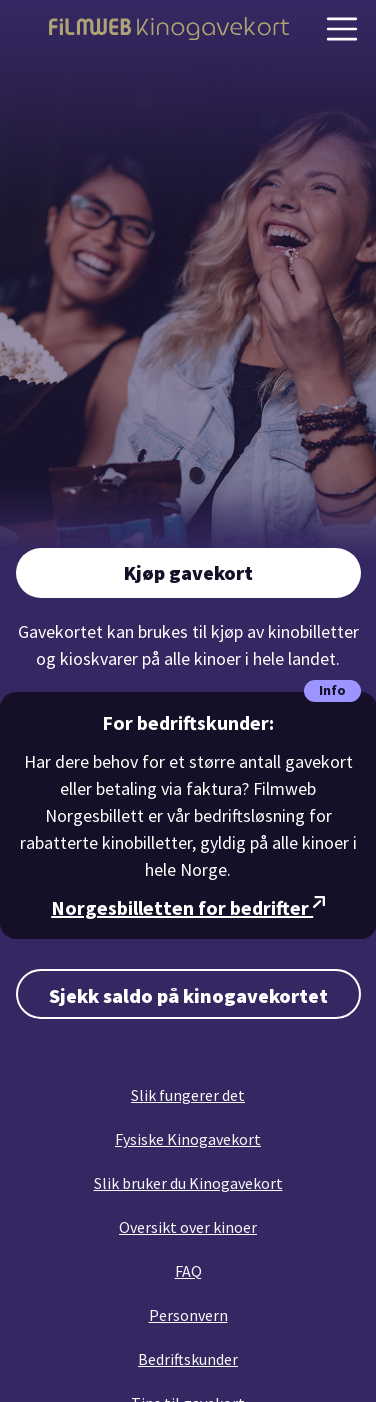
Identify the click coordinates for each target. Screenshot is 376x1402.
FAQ (188, 1271)
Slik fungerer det (188, 1095)
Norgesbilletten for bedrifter (188, 907)
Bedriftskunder (188, 1359)
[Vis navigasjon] (342, 29)
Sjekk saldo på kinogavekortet (188, 995)
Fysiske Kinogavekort (188, 1139)
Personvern (188, 1315)
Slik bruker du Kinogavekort (188, 1183)
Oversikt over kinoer (188, 1227)
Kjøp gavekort (188, 572)
